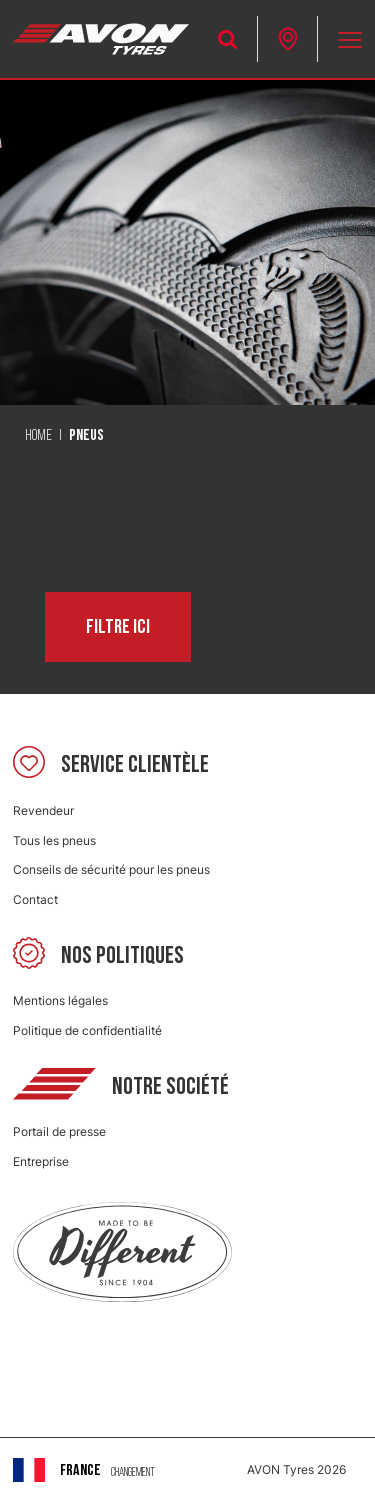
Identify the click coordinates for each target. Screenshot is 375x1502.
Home (38, 436)
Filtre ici (118, 627)
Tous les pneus (54, 840)
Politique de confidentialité (87, 1030)
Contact (35, 899)
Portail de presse (59, 1131)
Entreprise (41, 1161)
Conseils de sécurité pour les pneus (111, 869)
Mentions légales (60, 1000)
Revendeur (43, 810)
